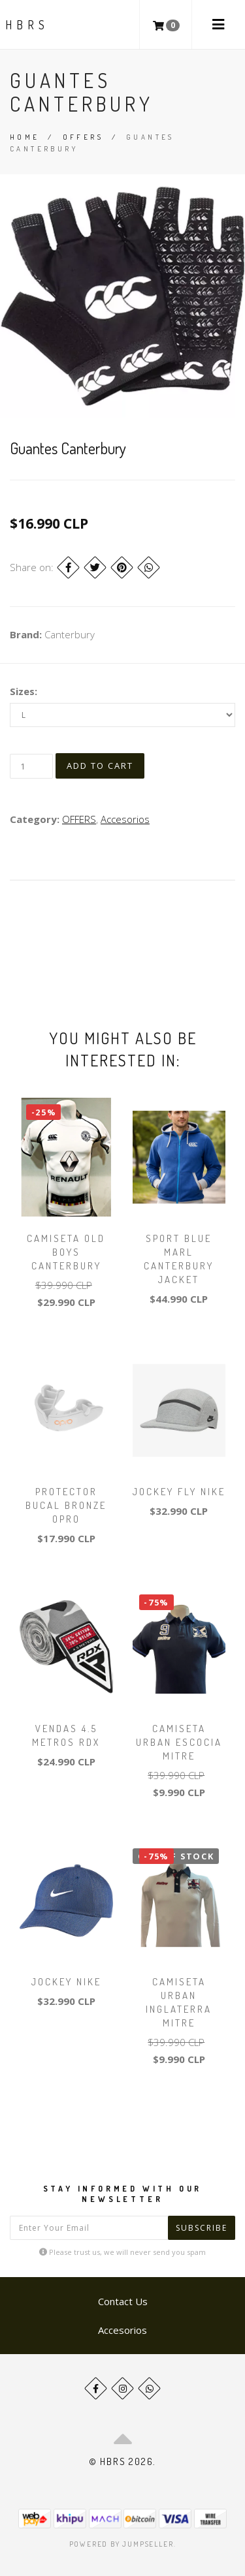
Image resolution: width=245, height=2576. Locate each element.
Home (25, 137)
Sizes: (23, 691)
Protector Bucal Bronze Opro (65, 1505)
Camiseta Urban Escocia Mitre (179, 1742)
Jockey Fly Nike (179, 1491)
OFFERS (83, 137)
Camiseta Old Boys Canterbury (66, 1252)
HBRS (27, 25)
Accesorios (125, 819)
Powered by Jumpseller (121, 2544)
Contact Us (123, 2301)
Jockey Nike (66, 1982)
